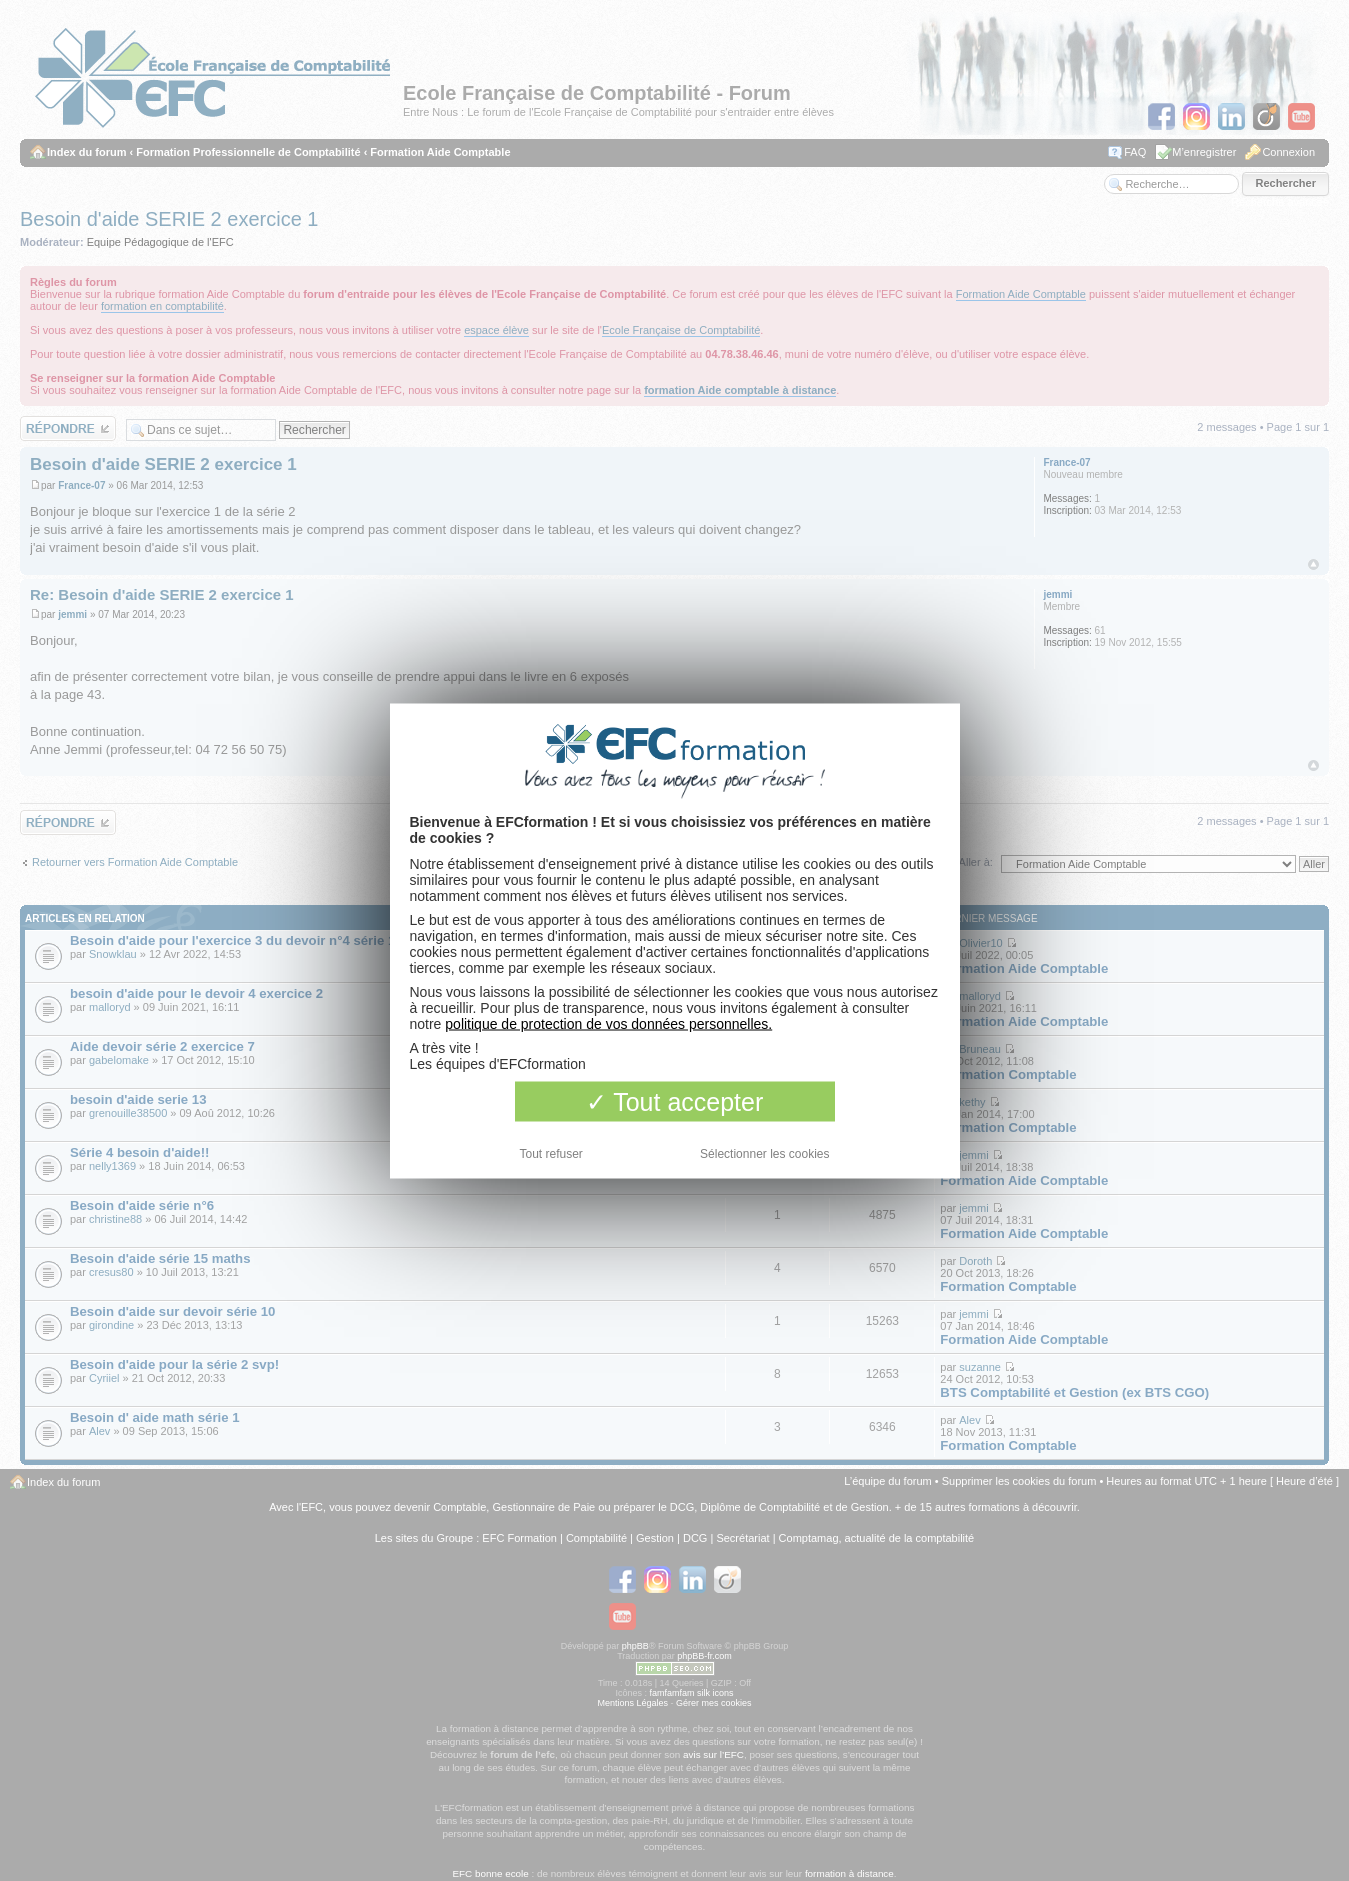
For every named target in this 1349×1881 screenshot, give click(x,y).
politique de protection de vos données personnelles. (608, 1023)
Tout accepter (675, 1101)
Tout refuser (551, 1153)
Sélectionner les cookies (764, 1153)
